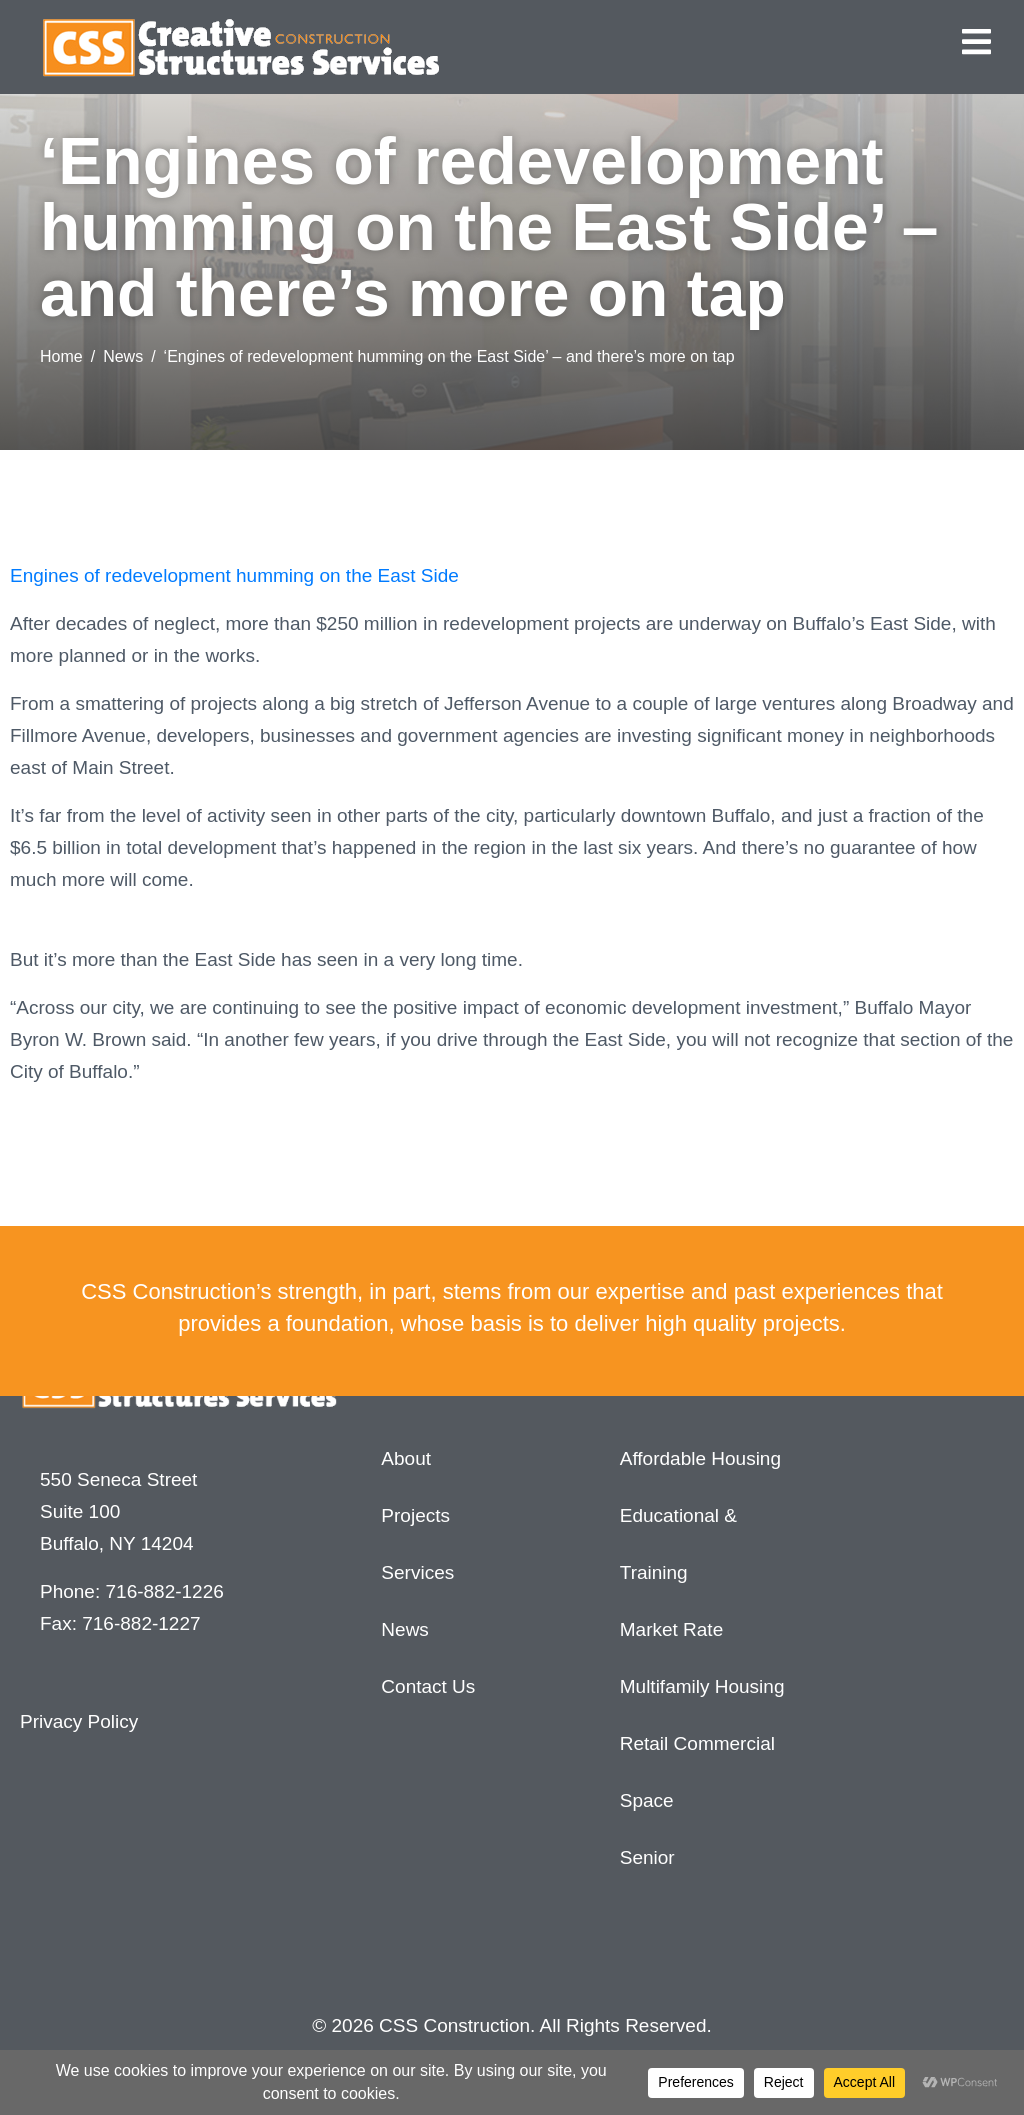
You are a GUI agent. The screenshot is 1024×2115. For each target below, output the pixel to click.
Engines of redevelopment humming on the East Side (234, 575)
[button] (976, 42)
